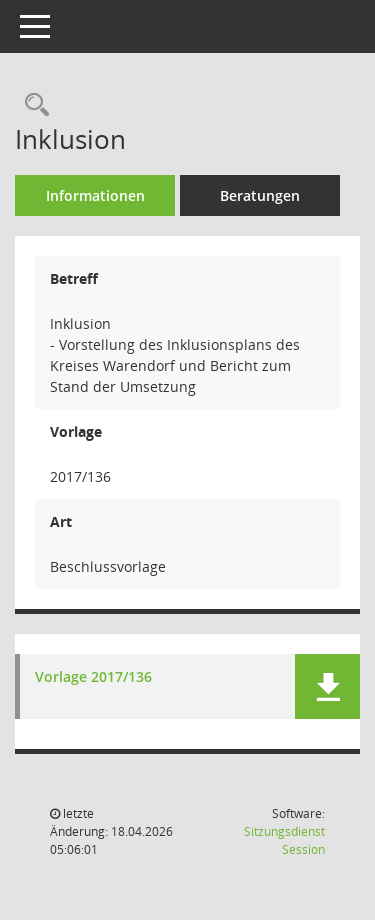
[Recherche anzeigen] (32, 105)
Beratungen (260, 195)
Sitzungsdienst (284, 840)
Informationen (95, 195)
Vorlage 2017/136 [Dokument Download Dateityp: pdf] (93, 677)
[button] (327, 686)
